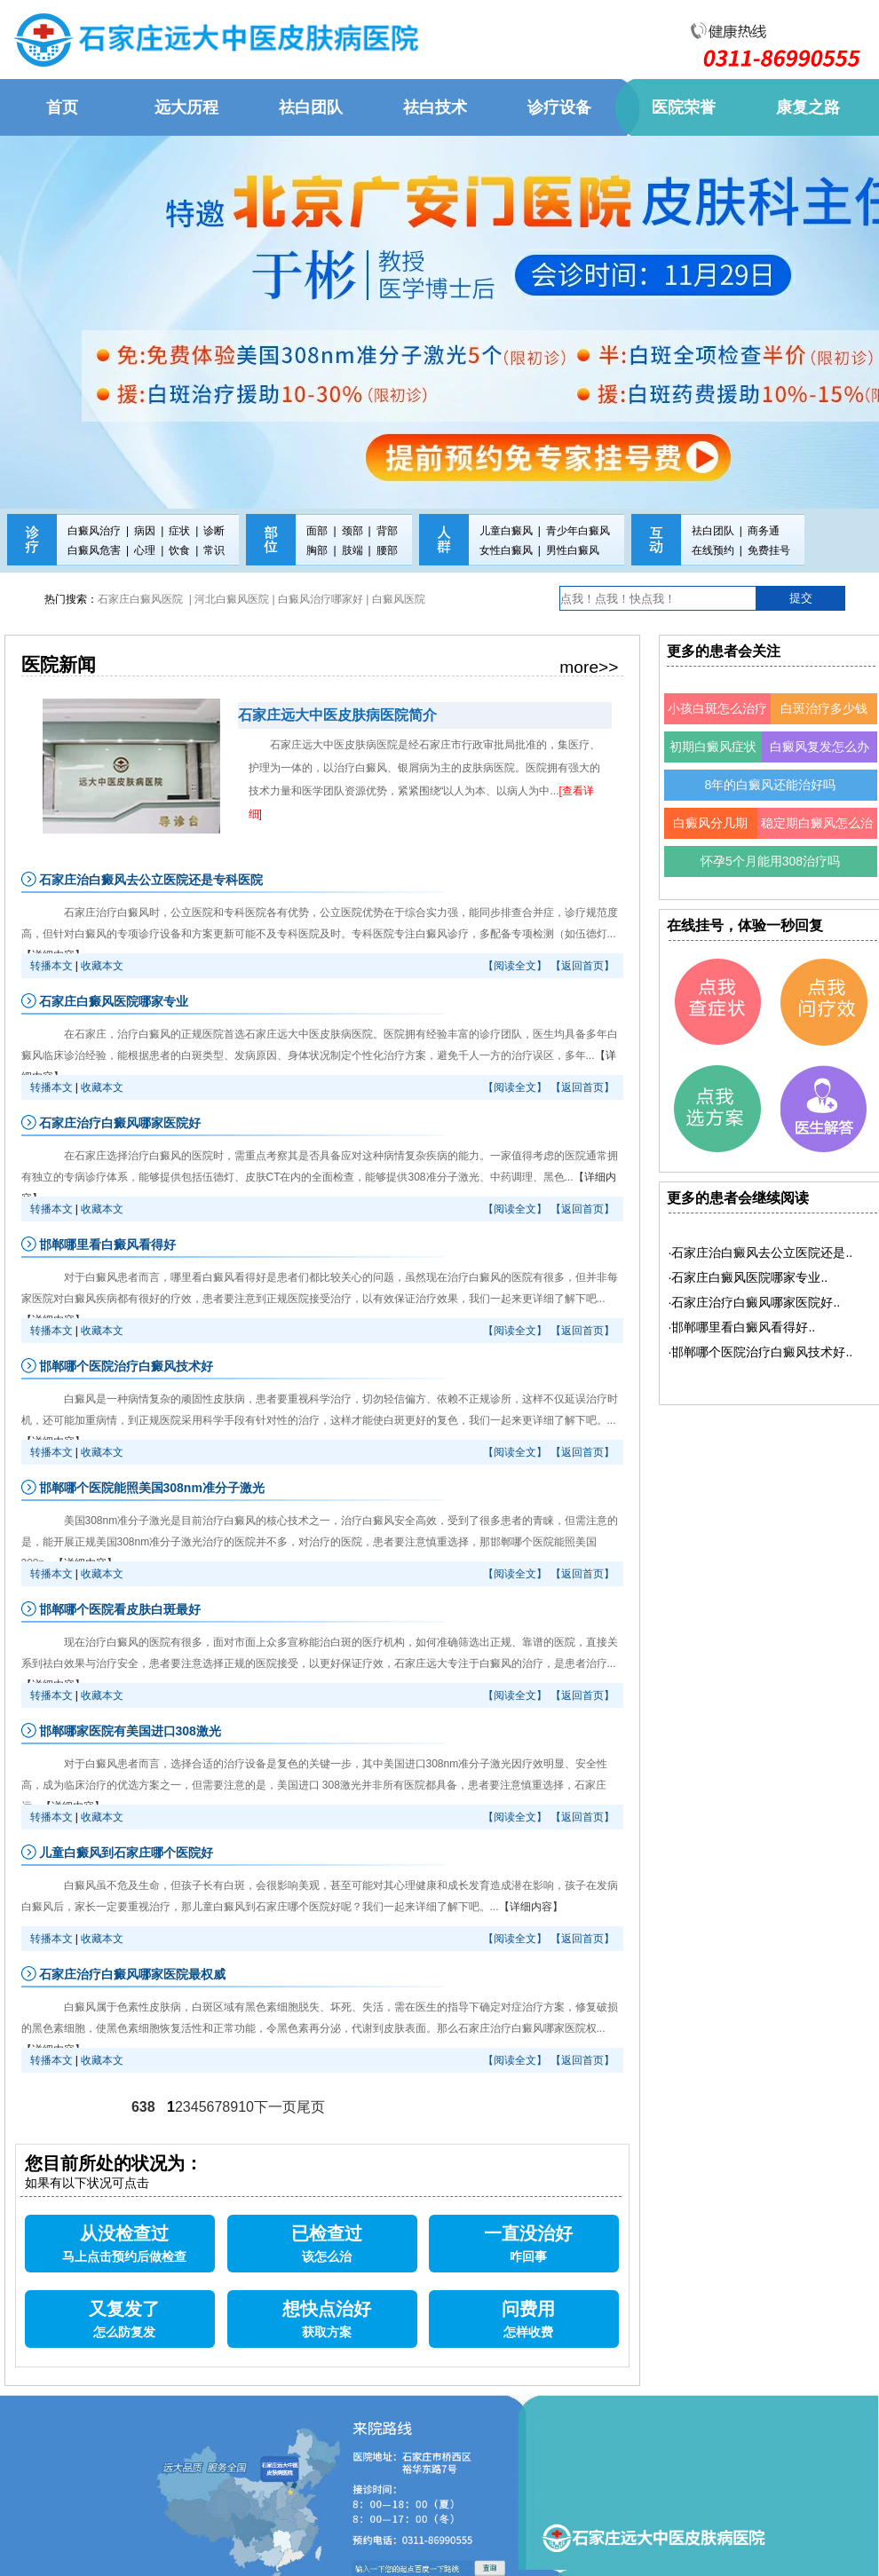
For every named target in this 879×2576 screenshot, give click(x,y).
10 (246, 2106)
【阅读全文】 (515, 966)
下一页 (275, 2106)
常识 (214, 550)
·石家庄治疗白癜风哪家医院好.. (755, 1302)
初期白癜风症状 (712, 746)
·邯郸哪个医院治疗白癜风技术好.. (761, 1352)
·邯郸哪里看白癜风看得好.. (742, 1327)
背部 (387, 531)
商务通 (764, 531)
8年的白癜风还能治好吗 (770, 785)
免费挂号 (769, 550)
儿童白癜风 (506, 531)
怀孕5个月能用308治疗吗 (770, 861)
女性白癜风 (506, 550)
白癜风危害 (94, 550)
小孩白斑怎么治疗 (717, 708)
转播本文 (51, 966)
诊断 (214, 531)
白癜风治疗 (94, 531)
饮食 (179, 550)
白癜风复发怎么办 (819, 746)
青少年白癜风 (578, 531)
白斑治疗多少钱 (823, 708)
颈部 (352, 531)
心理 (144, 550)
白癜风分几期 (710, 823)
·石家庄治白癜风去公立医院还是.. (761, 1252)
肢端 (352, 550)
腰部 (387, 550)
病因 (144, 531)
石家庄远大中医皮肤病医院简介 (337, 715)
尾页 (311, 2106)
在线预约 (713, 550)
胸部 (317, 550)
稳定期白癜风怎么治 (817, 823)
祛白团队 (713, 531)
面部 (317, 531)
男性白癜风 (572, 550)
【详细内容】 (531, 1906)
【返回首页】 (582, 966)
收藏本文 (102, 966)
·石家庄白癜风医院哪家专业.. (748, 1277)
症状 (179, 531)
